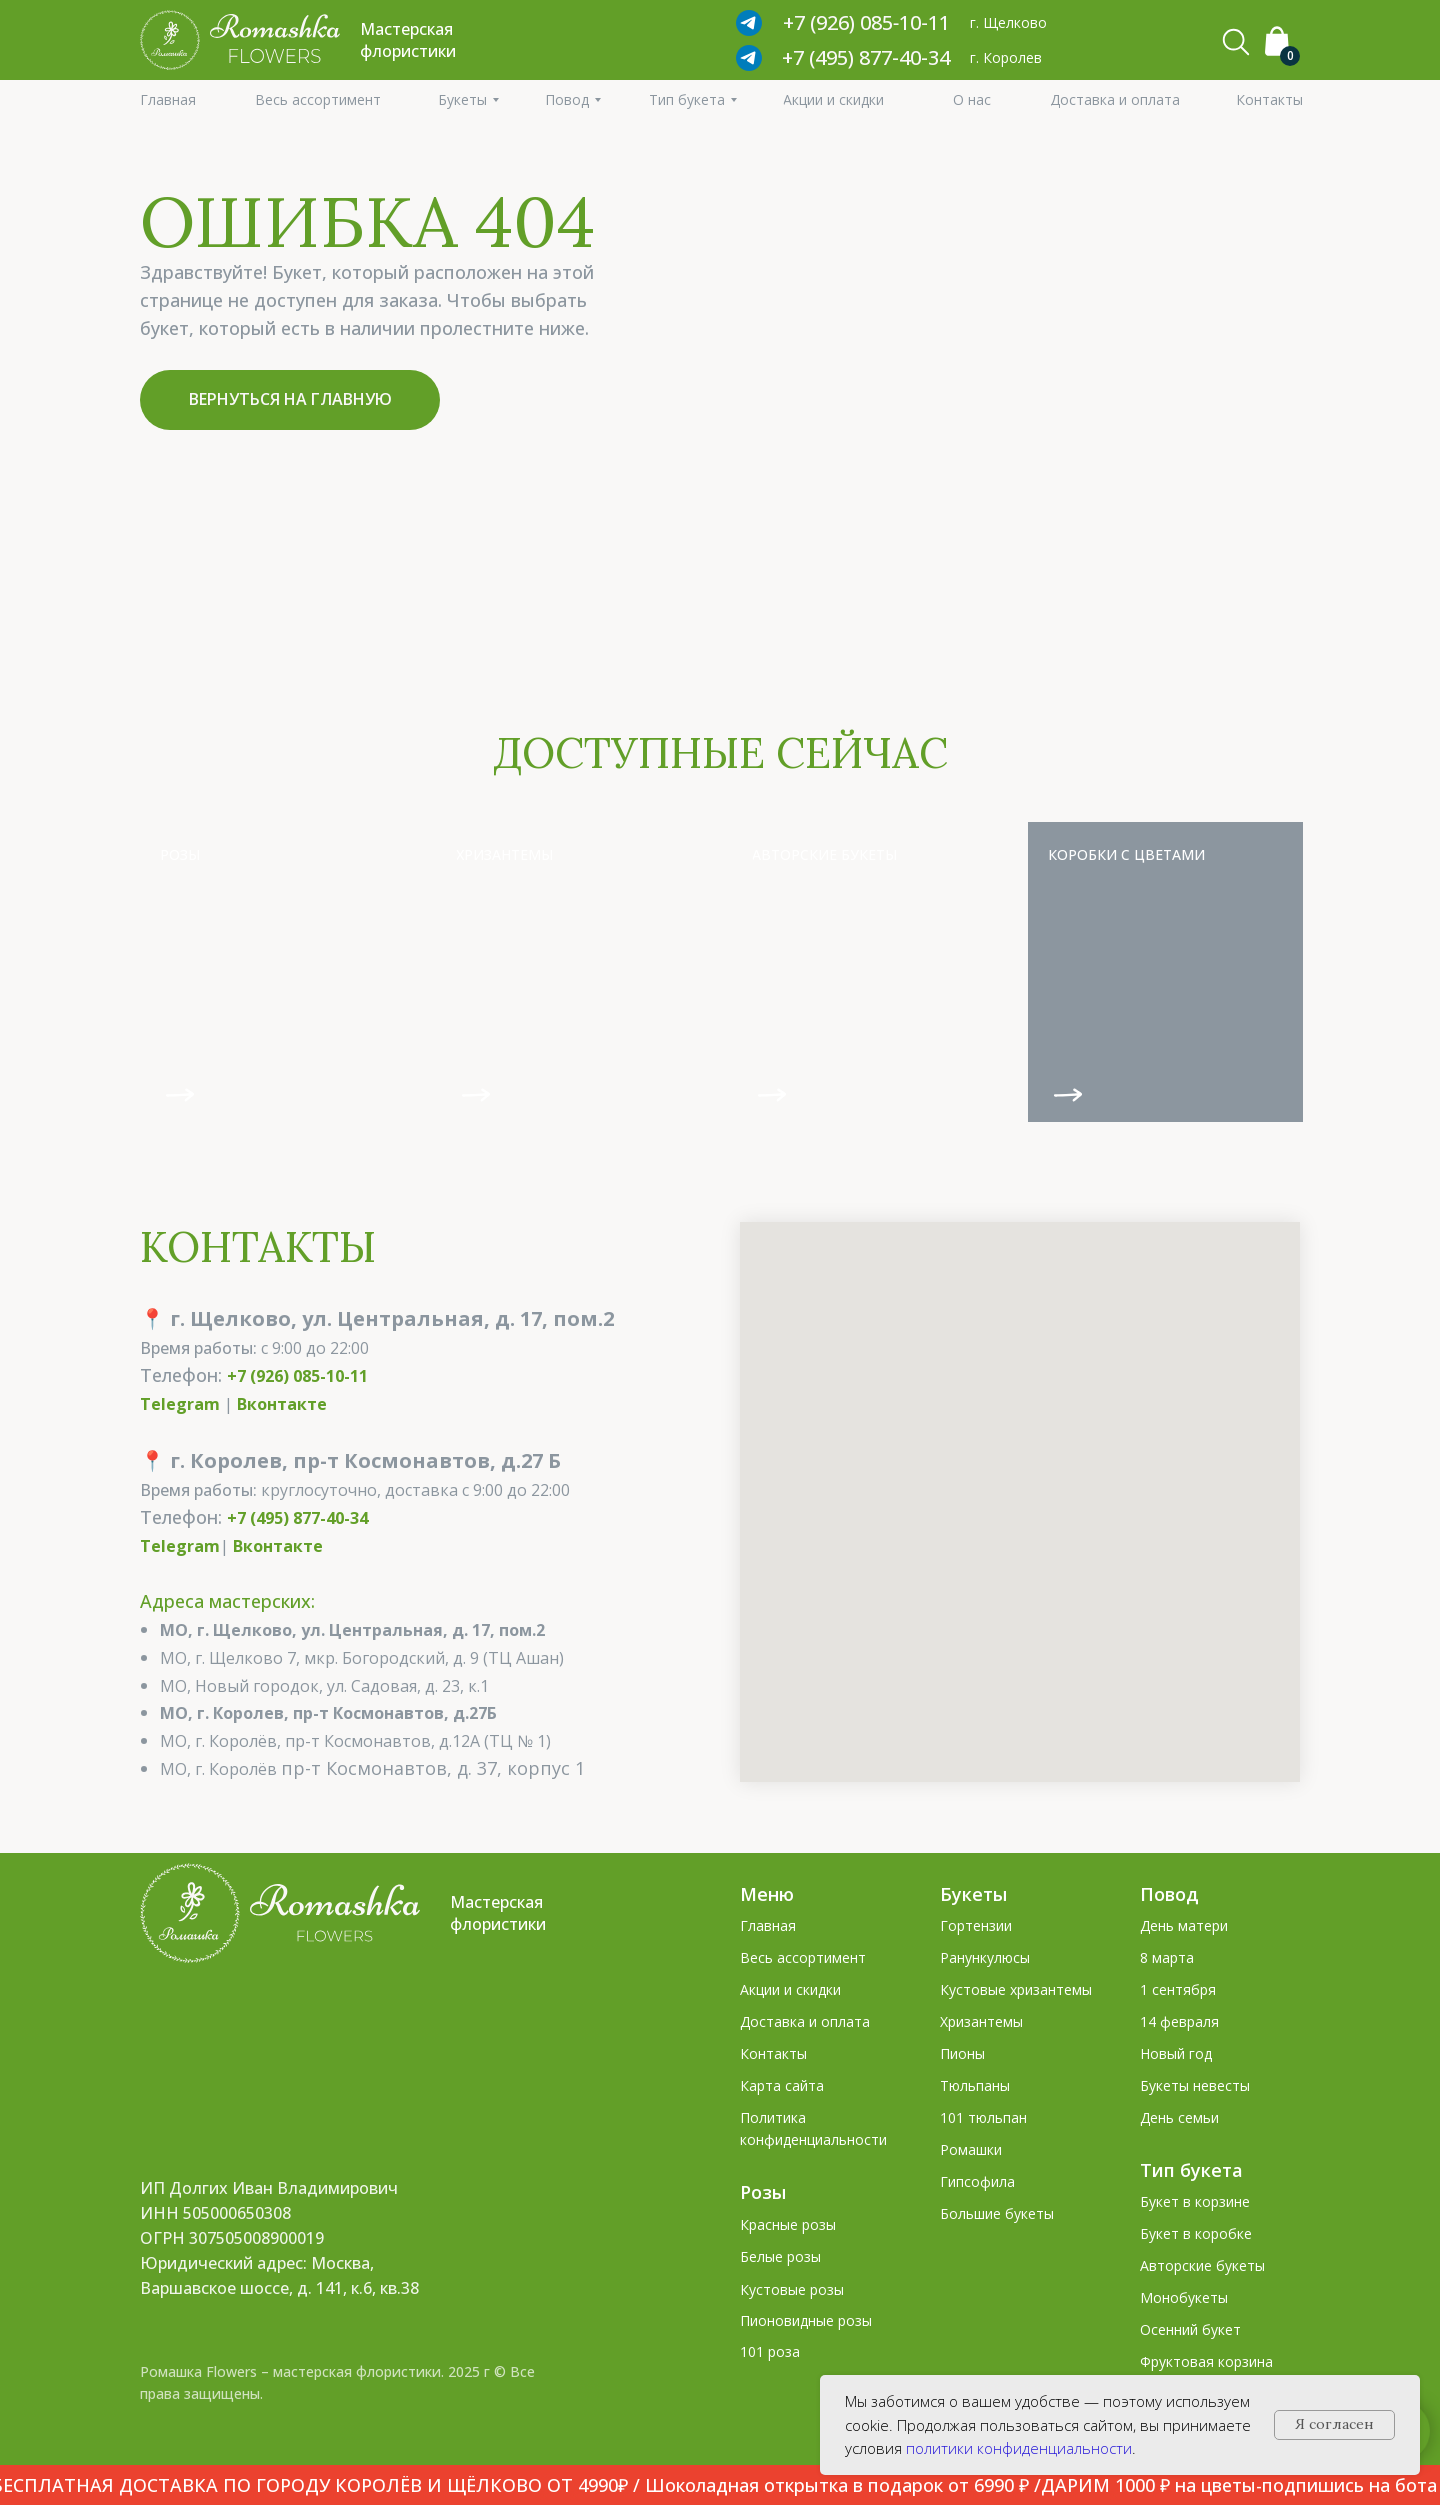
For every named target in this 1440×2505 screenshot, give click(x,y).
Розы (763, 2192)
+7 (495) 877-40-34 (866, 57)
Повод (1169, 1894)
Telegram (180, 1404)
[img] (277, 972)
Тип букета (1191, 2170)
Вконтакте (282, 1404)
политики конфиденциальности (1019, 2448)
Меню (767, 1894)
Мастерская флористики (498, 1913)
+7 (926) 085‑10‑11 (866, 22)
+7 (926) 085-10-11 (297, 1376)
